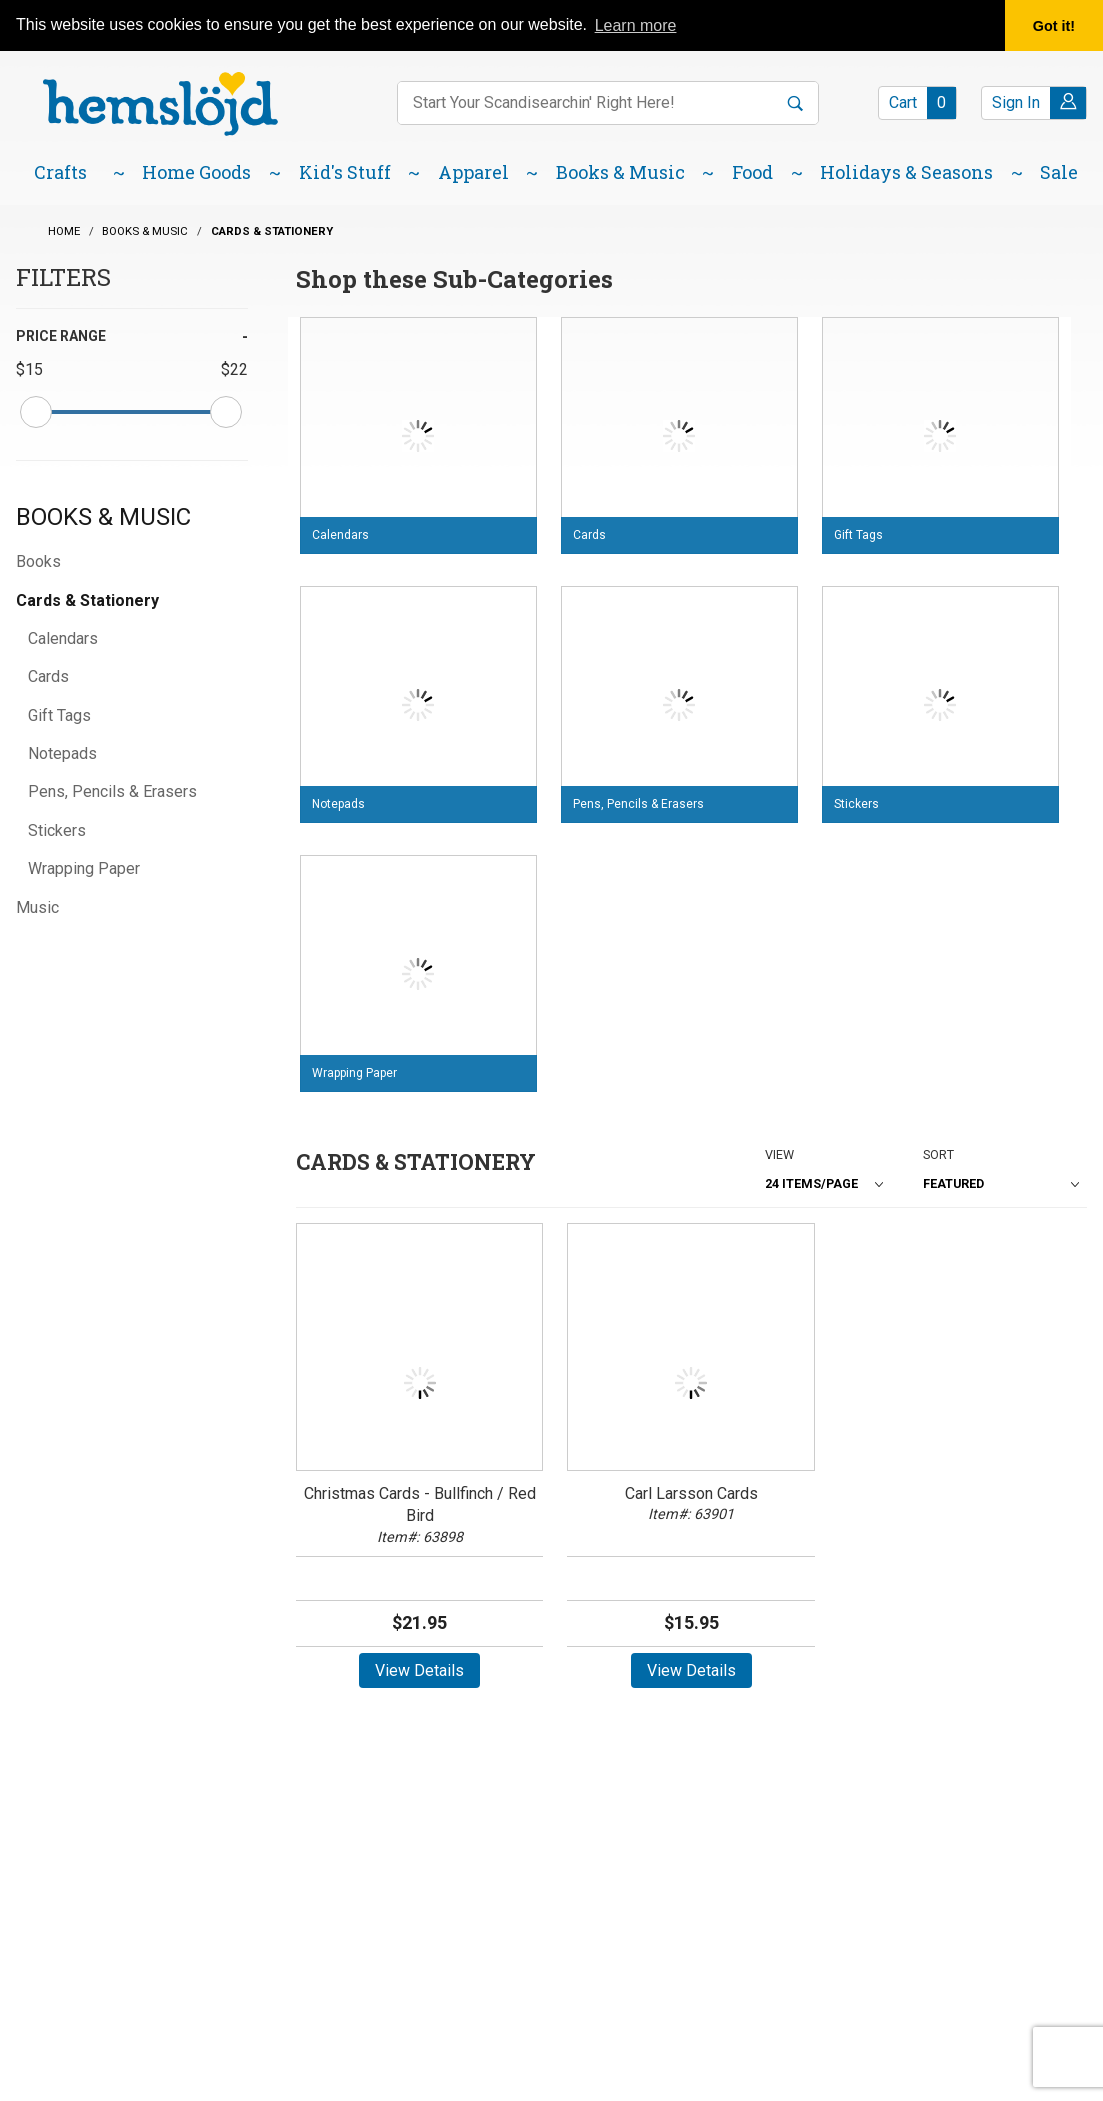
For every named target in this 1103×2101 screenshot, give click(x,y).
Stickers (57, 830)
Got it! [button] (1054, 26)
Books (38, 561)
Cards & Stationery (87, 600)
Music (37, 907)
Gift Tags (59, 715)
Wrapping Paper (84, 868)
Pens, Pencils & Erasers (112, 791)
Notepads (62, 753)
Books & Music (103, 517)
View (779, 1154)
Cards (48, 676)
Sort (938, 1154)
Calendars (63, 638)
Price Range (61, 336)
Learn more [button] (636, 25)
